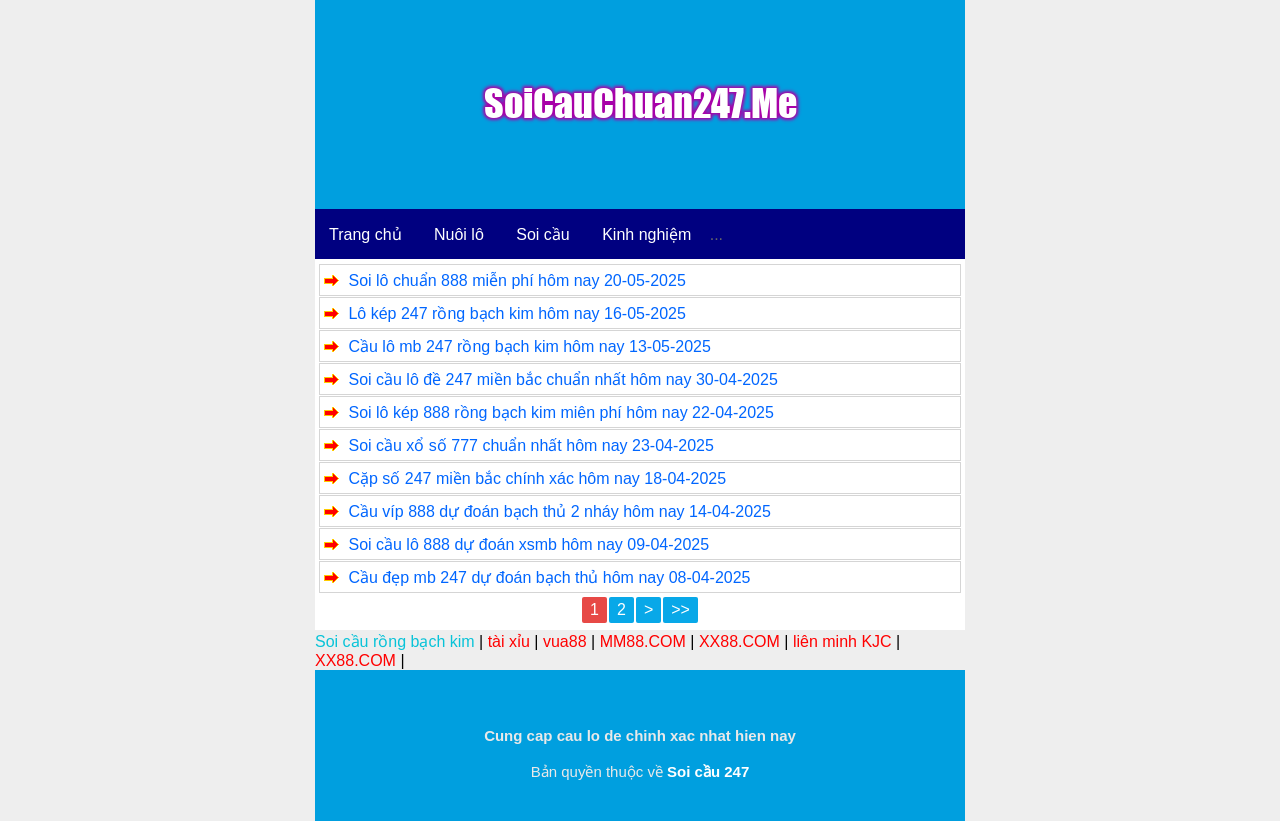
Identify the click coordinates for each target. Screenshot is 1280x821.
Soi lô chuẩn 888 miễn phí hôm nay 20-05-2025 (516, 280)
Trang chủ (365, 234)
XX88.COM (739, 641)
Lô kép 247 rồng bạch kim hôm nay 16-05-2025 (516, 313)
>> (680, 609)
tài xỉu (509, 641)
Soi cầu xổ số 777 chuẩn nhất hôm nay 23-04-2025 (530, 445)
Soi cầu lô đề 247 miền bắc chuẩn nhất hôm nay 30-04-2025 (562, 379)
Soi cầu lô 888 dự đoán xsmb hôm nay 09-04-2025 (528, 544)
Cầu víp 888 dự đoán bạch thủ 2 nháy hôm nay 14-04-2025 (559, 511)
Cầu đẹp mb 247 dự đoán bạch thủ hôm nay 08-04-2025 (549, 577)
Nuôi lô (459, 234)
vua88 (565, 641)
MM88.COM (643, 641)
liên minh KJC (842, 641)
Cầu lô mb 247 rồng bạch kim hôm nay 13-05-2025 (529, 346)
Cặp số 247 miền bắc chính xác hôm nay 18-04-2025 (537, 478)
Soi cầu (542, 234)
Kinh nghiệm (646, 234)
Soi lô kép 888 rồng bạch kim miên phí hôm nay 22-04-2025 (560, 412)
